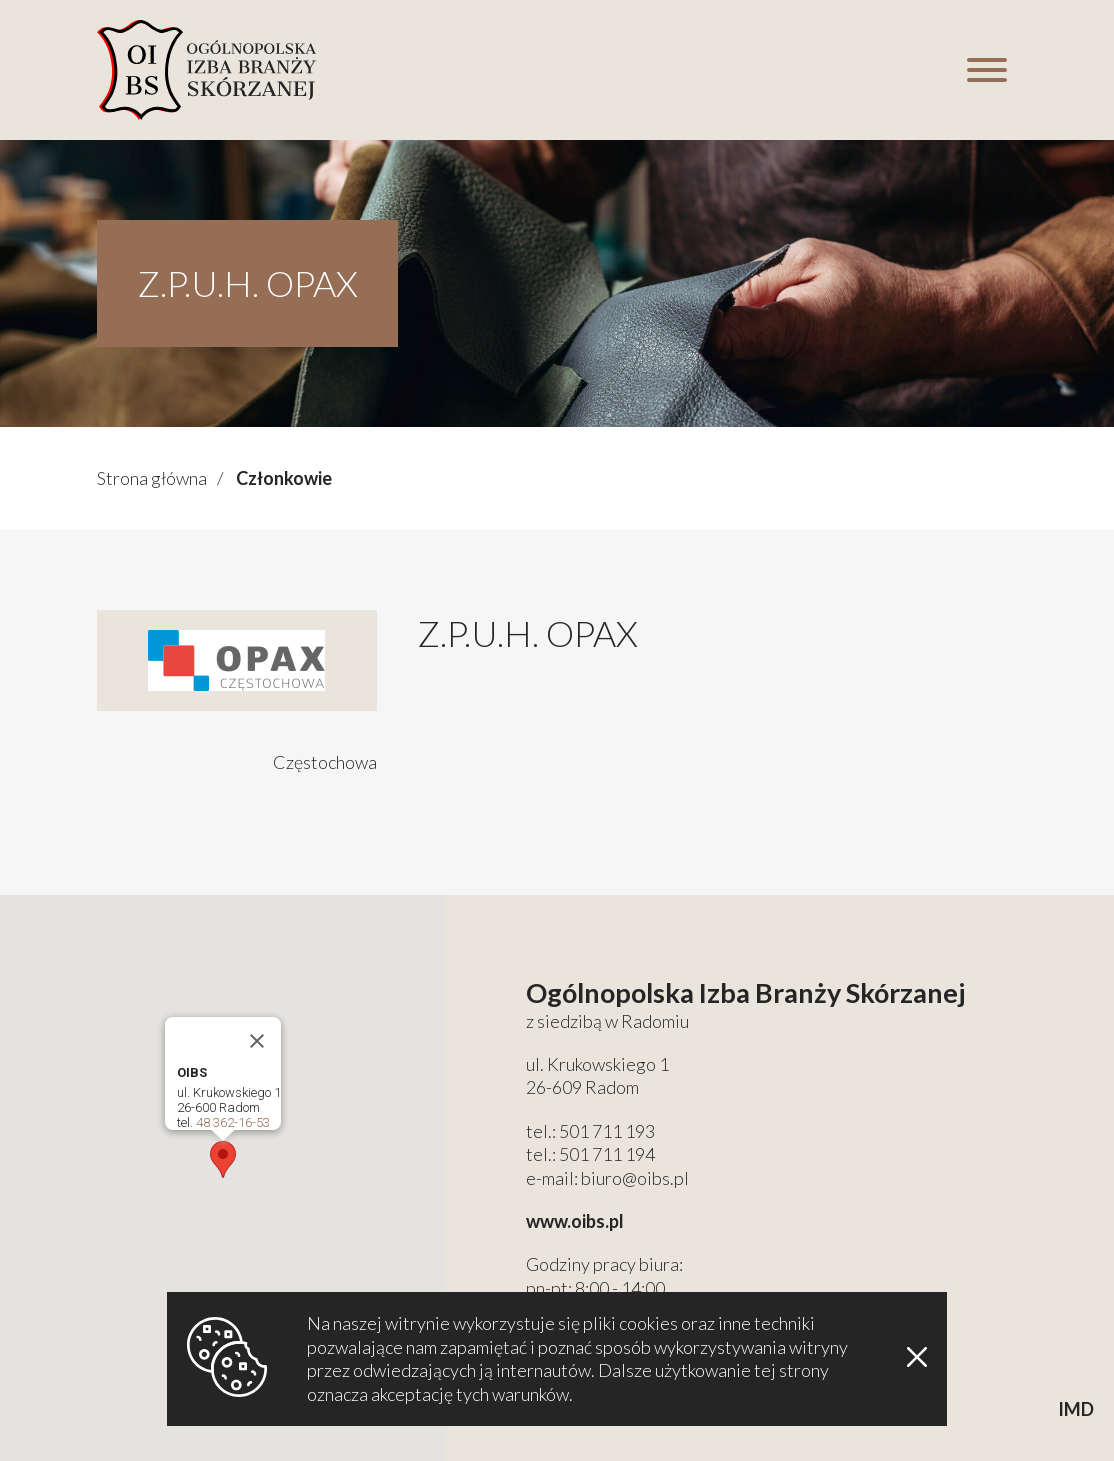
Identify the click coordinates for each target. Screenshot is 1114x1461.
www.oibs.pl (575, 1221)
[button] (223, 1159)
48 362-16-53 (233, 1122)
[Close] (257, 1041)
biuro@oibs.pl (635, 1178)
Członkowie (284, 478)
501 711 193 (607, 1131)
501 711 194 (607, 1154)
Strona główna (152, 478)
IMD (1076, 1409)
